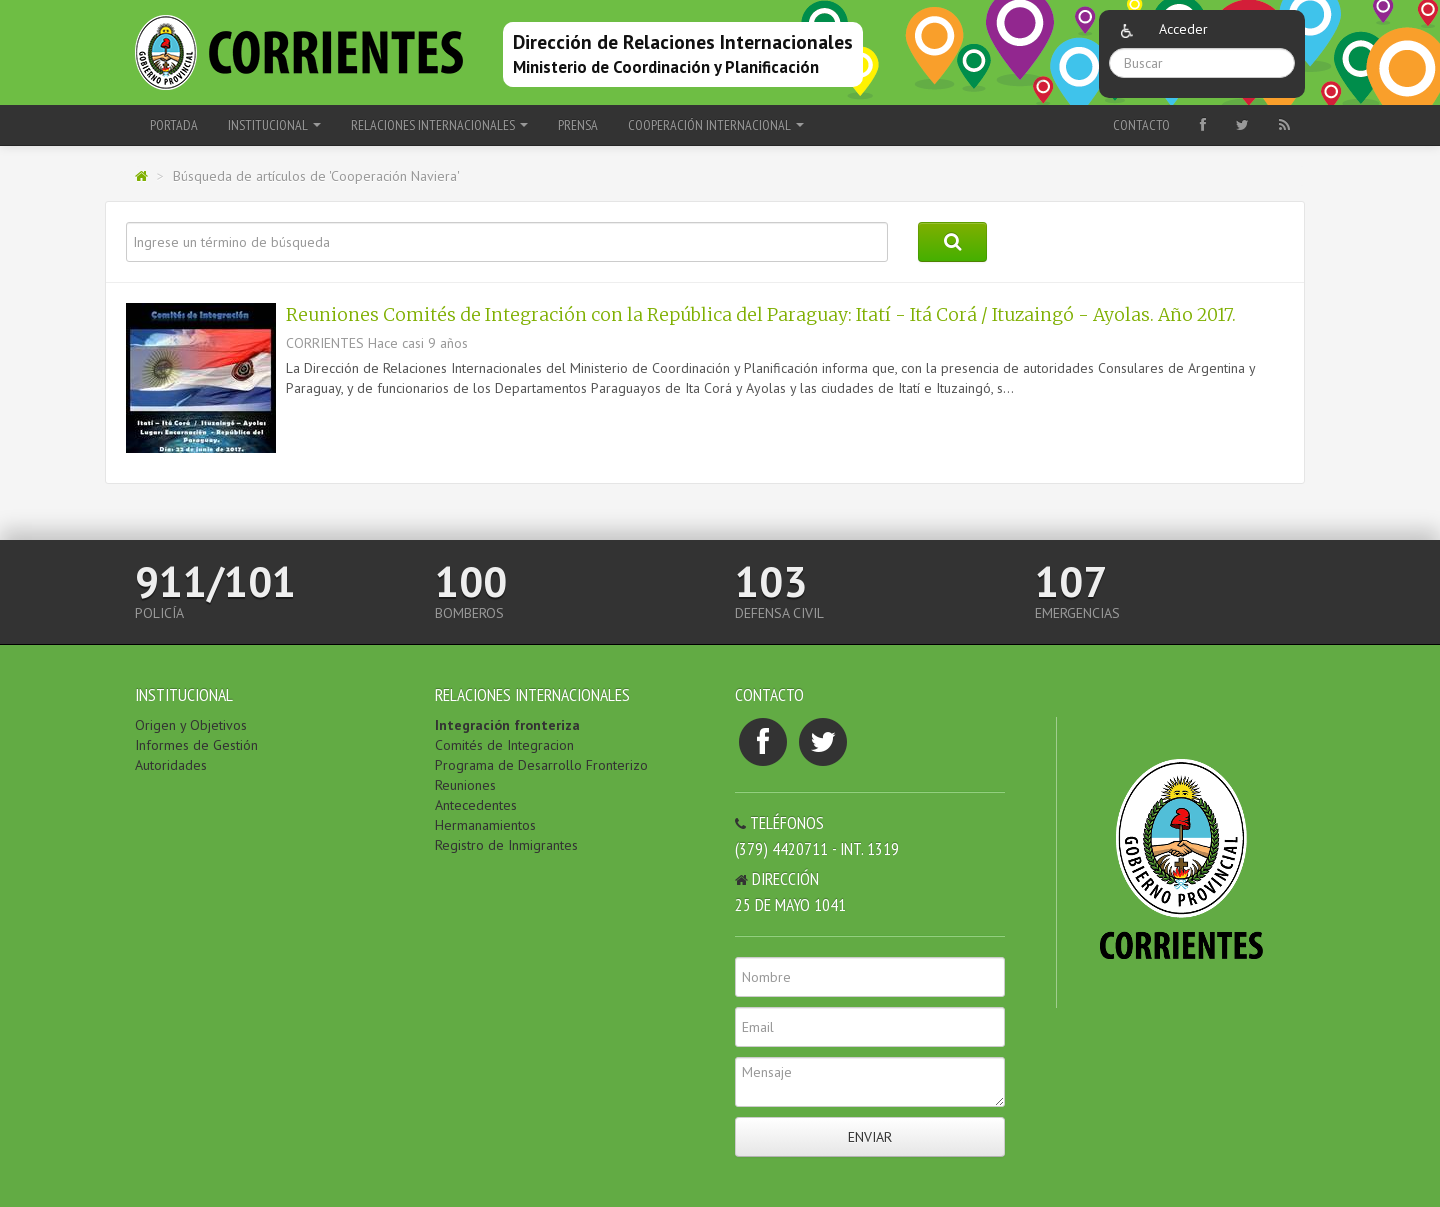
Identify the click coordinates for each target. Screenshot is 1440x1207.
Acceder (1183, 29)
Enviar (870, 1137)
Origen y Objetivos (191, 725)
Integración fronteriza (507, 725)
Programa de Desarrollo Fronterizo (541, 765)
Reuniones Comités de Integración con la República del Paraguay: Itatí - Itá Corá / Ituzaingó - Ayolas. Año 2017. (761, 315)
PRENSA (578, 125)
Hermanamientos (485, 825)
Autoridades (171, 765)
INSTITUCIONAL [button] (274, 125)
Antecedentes (476, 805)
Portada (174, 125)
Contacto (1141, 125)
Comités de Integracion (504, 745)
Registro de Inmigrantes (506, 845)
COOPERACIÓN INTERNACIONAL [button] (716, 125)
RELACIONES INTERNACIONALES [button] (439, 125)
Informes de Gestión (196, 745)
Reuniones (465, 785)
